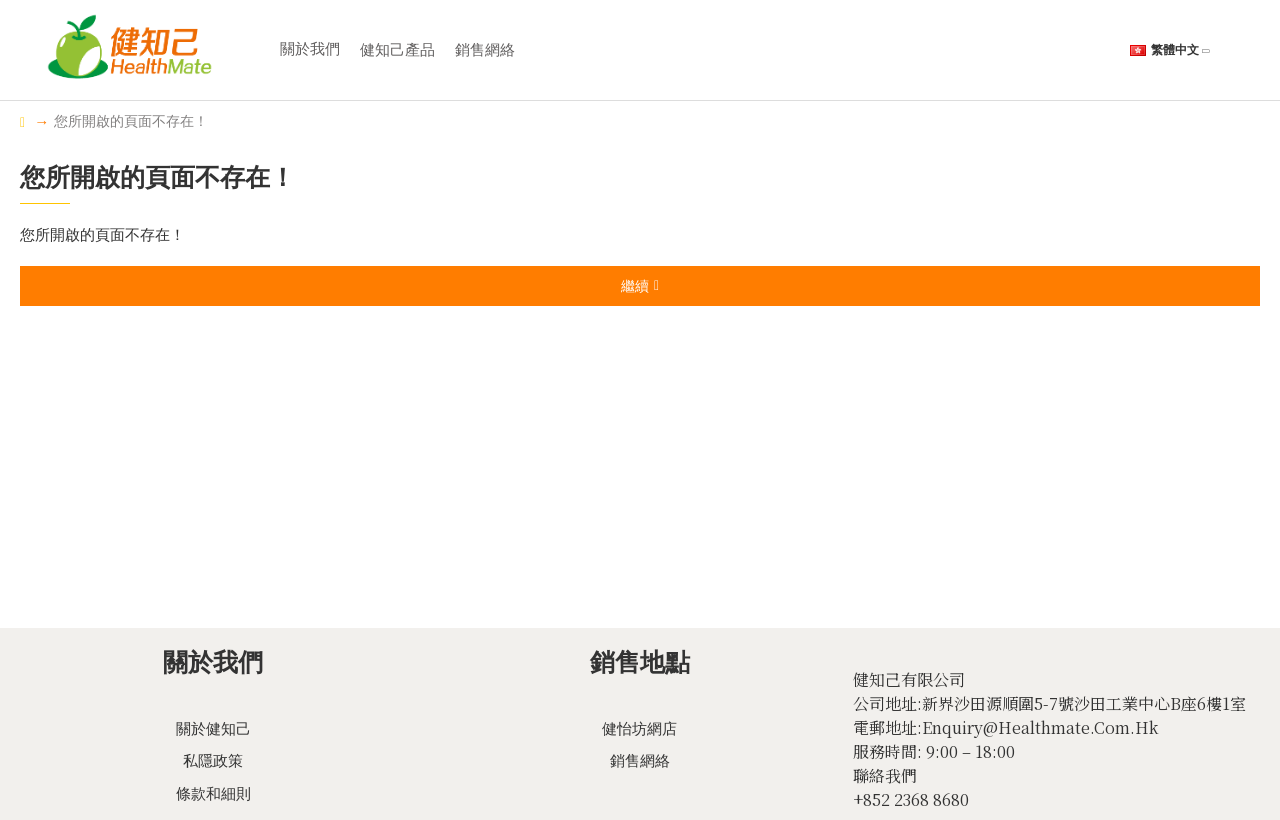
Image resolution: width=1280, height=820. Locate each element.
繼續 (635, 286)
